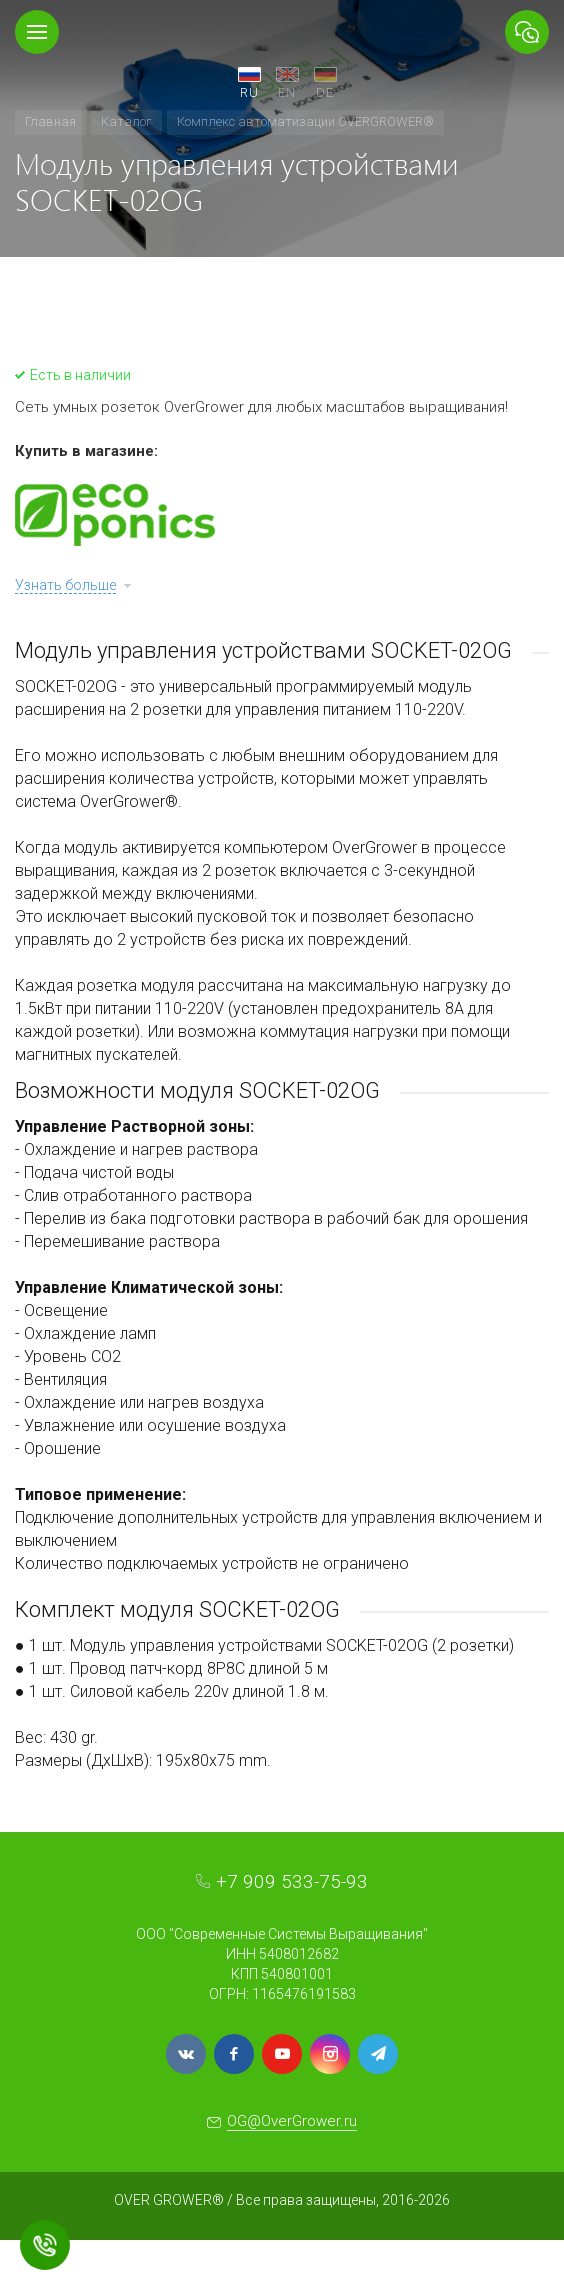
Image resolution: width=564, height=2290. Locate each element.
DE (325, 92)
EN (287, 92)
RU (249, 92)
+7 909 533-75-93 (292, 1881)
